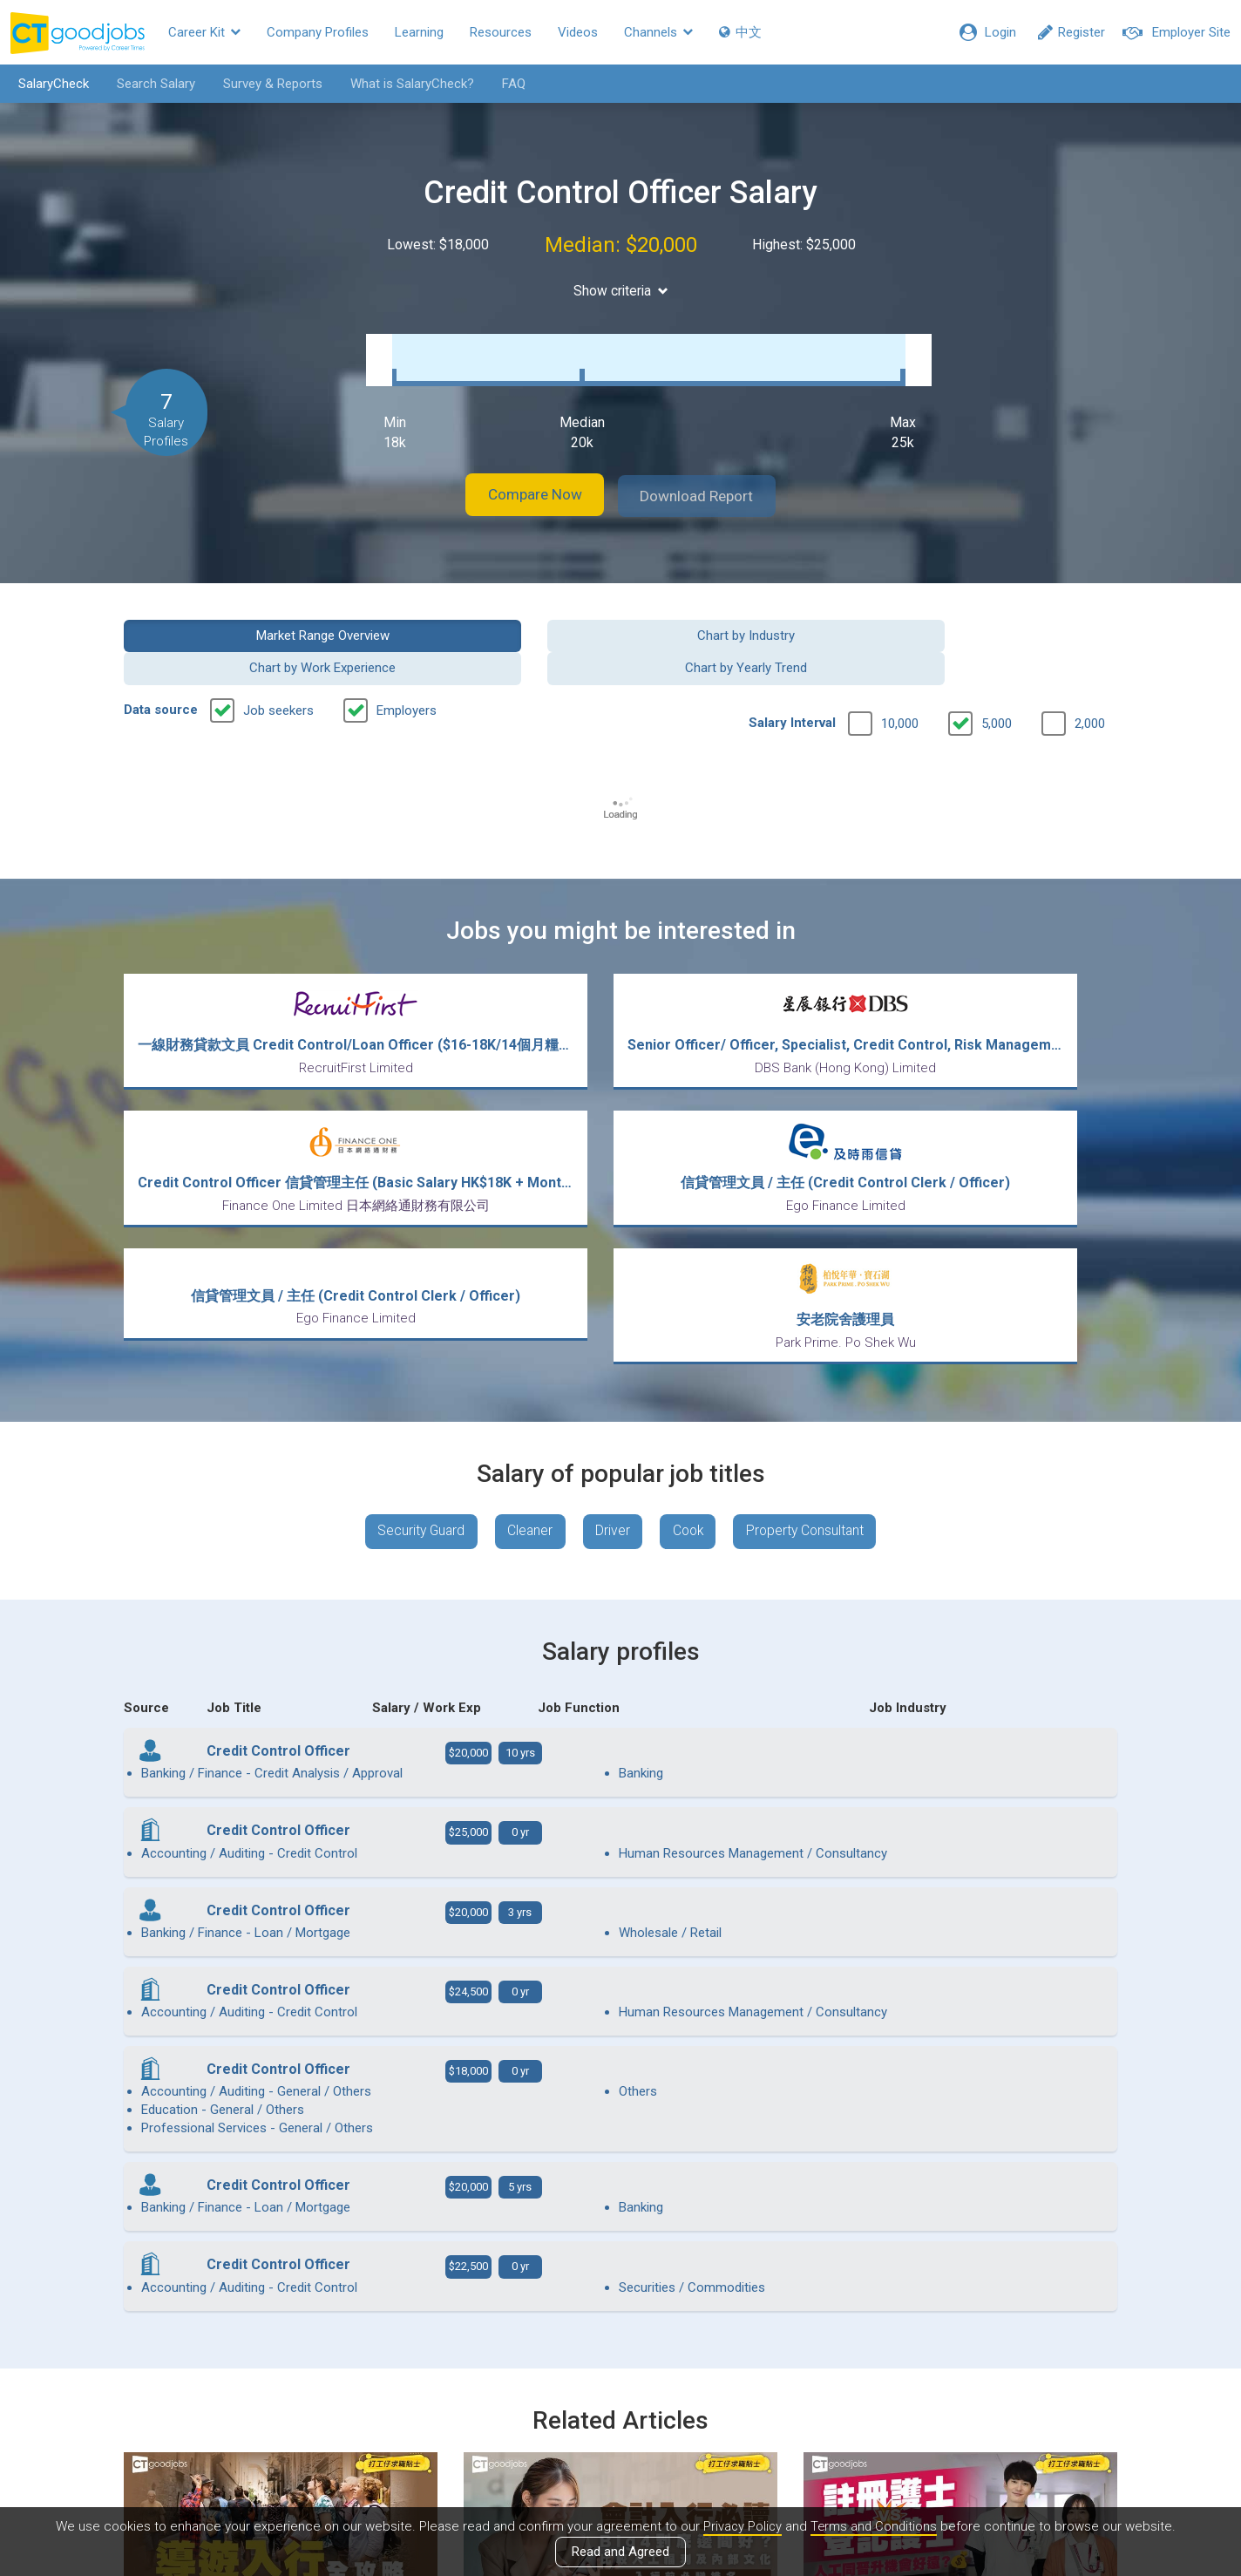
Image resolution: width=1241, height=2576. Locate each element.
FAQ (508, 84)
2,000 (1090, 672)
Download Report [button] (708, 478)
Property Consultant (813, 1347)
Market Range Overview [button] (238, 616)
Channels (658, 32)
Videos (578, 32)
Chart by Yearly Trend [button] (1003, 616)
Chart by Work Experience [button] (748, 616)
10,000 (900, 672)
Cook (691, 1347)
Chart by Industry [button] (493, 616)
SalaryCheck (48, 84)
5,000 (996, 672)
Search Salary (151, 84)
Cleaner (526, 1347)
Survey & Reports (267, 84)
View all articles (621, 2389)
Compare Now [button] (524, 478)
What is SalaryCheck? (407, 84)
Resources (501, 32)
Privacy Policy (741, 2526)
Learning (419, 32)
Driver (611, 1347)
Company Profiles (318, 32)
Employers (406, 659)
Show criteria (621, 290)
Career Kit (204, 32)
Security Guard (413, 1347)
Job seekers (278, 659)
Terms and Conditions (874, 2526)
